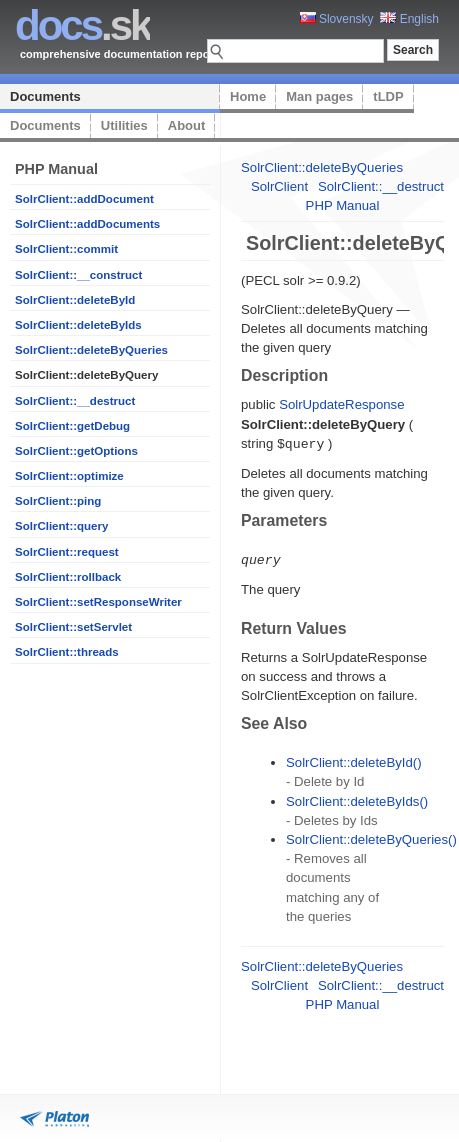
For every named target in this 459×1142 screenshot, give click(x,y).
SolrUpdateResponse (341, 404)
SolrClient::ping (58, 501)
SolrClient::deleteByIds (78, 325)
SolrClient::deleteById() (354, 760)
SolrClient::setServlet (73, 627)
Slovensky (337, 19)
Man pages (319, 96)
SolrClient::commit (66, 249)
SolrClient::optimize (69, 476)
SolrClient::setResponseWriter (98, 602)
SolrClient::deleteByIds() (357, 799)
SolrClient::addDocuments (87, 224)
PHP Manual (343, 205)
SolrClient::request (67, 552)
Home (248, 96)
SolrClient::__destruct (75, 401)
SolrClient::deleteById (75, 300)
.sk (82, 25)
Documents (45, 96)
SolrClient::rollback (68, 577)
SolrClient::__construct (78, 275)
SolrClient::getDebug (72, 426)
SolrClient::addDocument (84, 199)
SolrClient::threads (67, 652)
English (409, 19)
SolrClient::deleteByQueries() (371, 837)
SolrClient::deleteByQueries (91, 350)
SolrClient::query (61, 526)
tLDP (388, 96)
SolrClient (279, 186)
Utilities (124, 125)
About (187, 125)
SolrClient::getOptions (76, 451)
